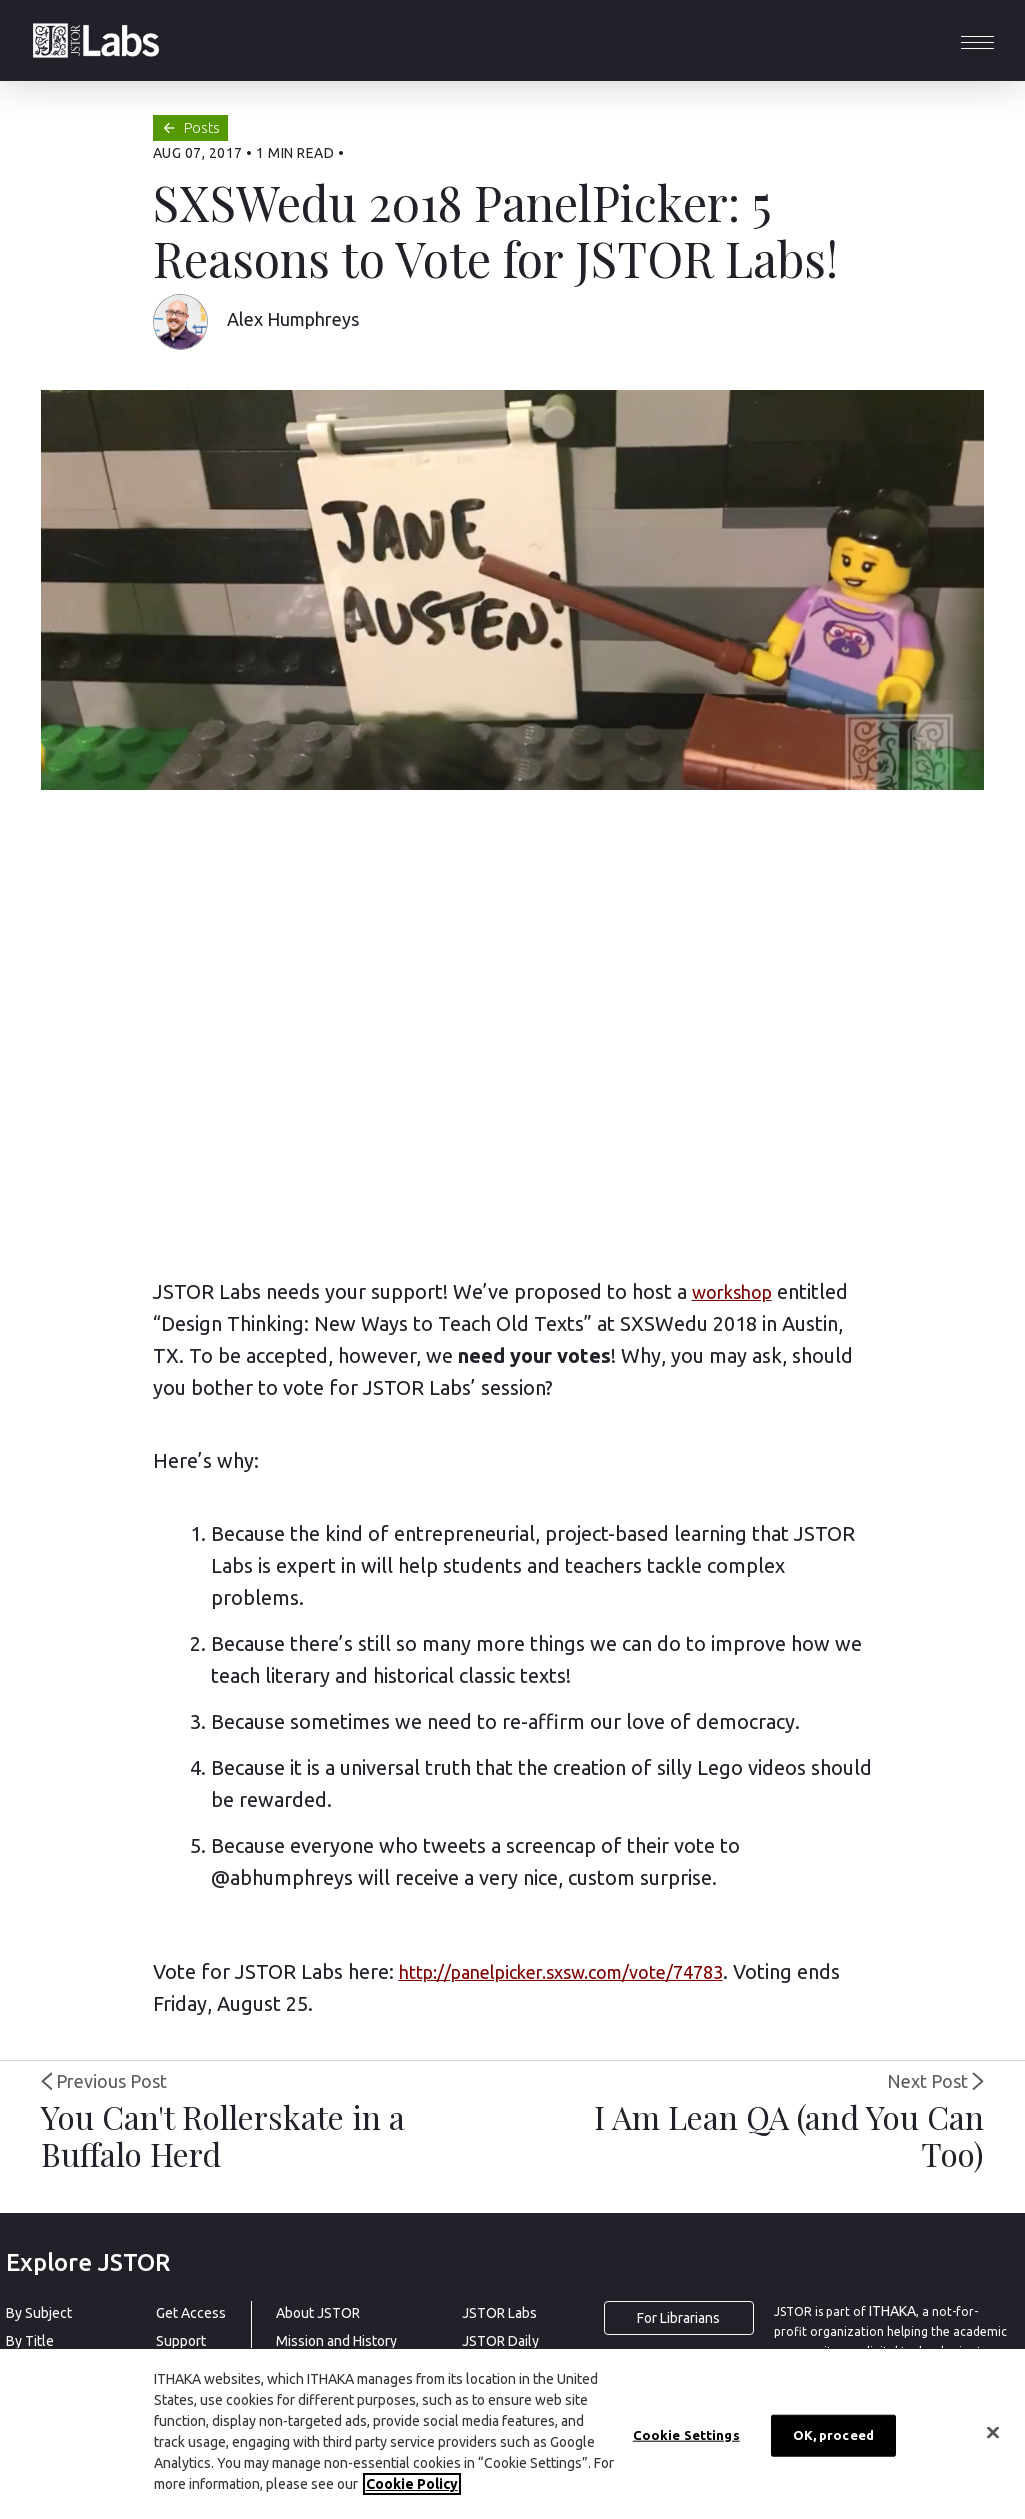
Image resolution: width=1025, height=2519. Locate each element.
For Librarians (678, 2318)
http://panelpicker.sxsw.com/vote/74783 (561, 1972)
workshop (732, 1292)
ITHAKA (892, 2311)
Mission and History (336, 2341)
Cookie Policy (412, 2484)
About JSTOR (318, 2313)
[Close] (993, 2433)
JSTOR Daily (500, 2341)
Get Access (191, 2313)
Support (181, 2341)
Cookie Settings (686, 2435)
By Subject (39, 2313)
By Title (30, 2341)
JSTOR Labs (499, 2313)
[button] (977, 41)
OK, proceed (833, 2435)
